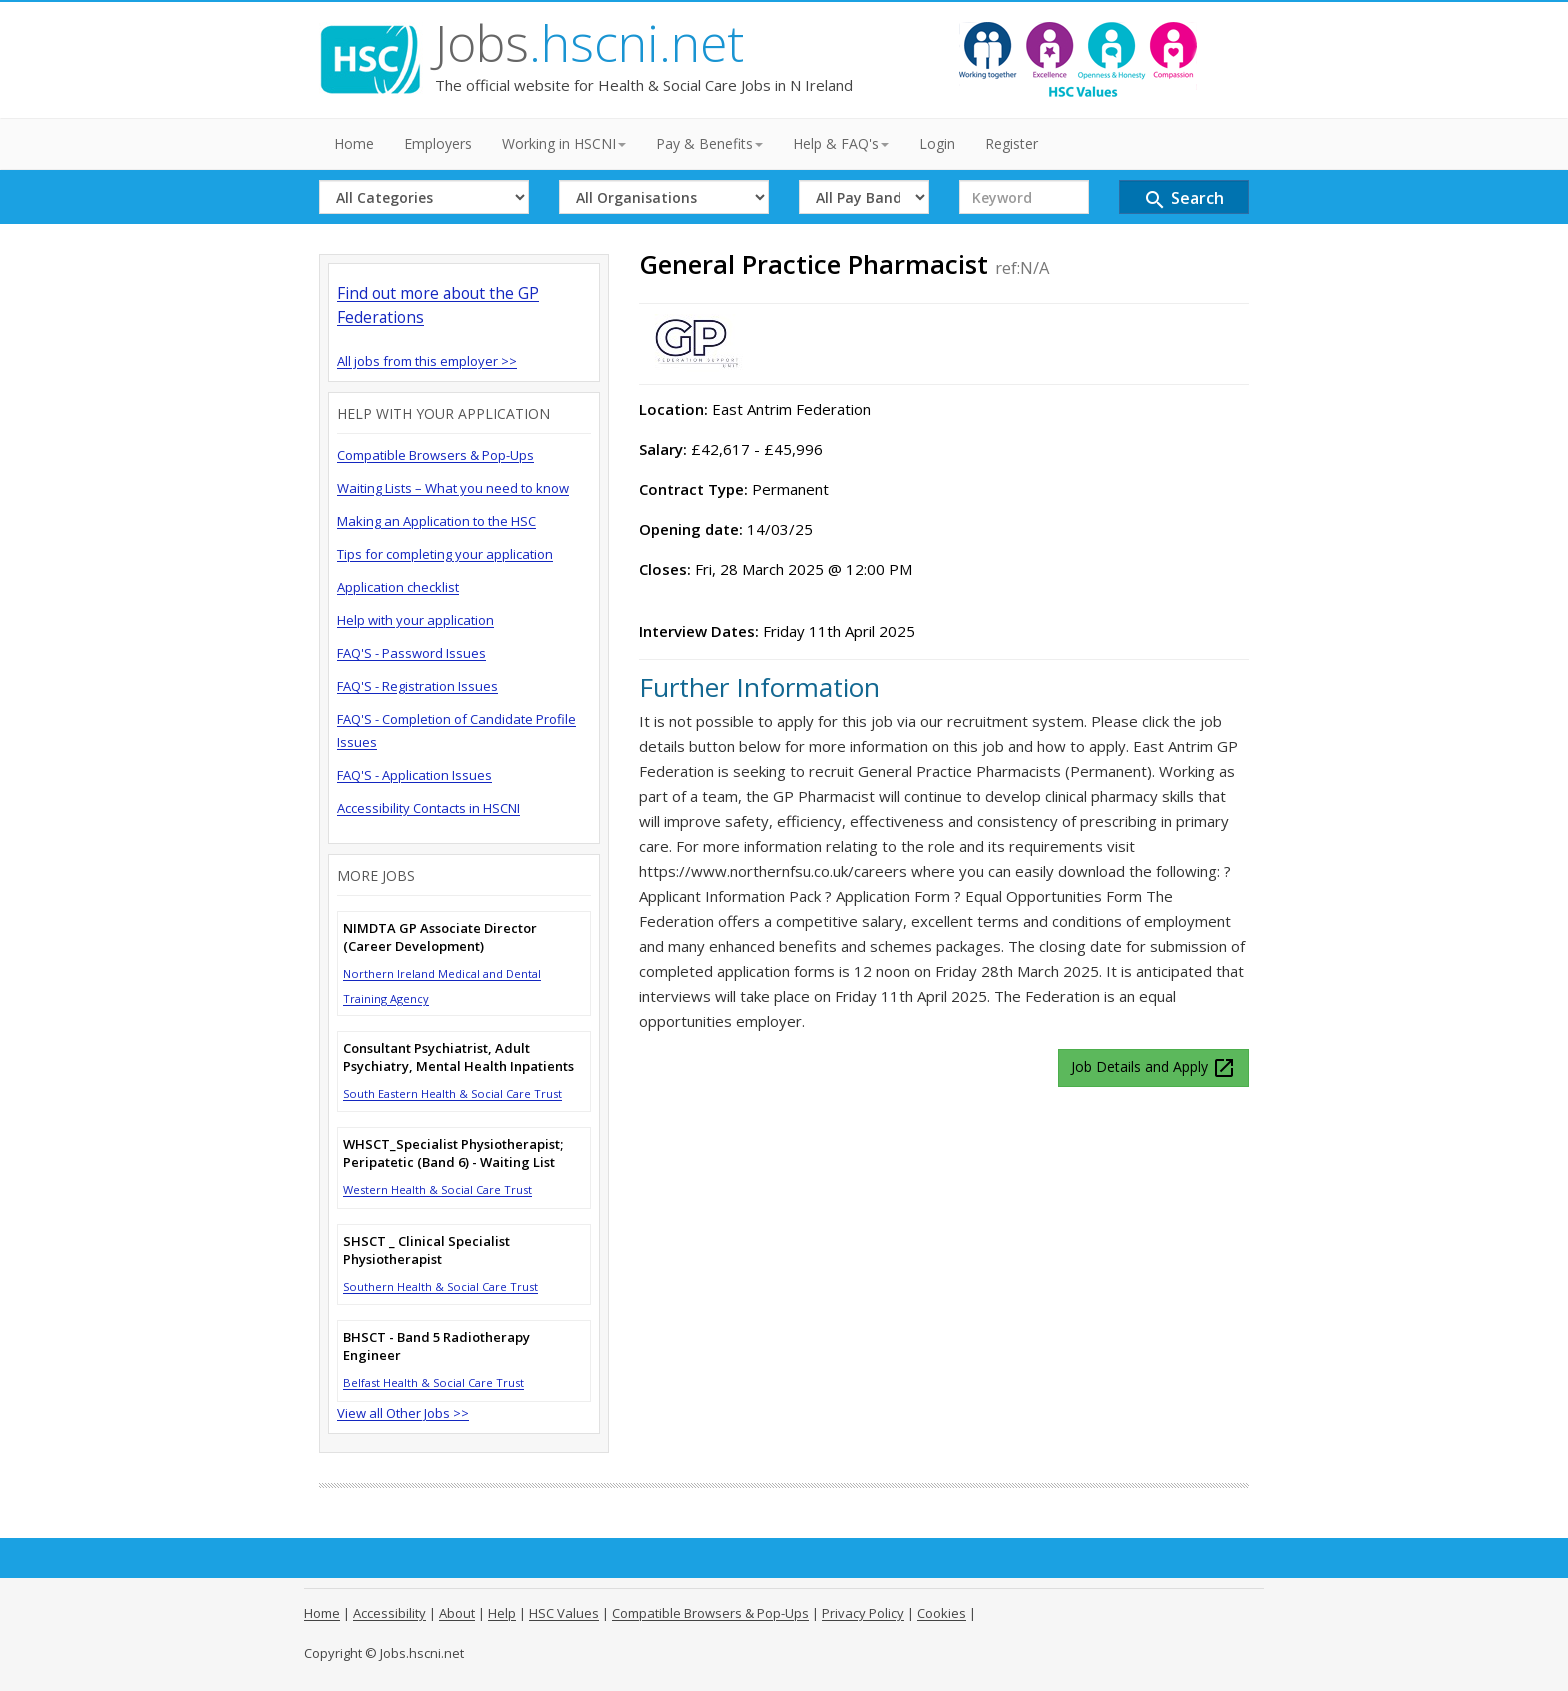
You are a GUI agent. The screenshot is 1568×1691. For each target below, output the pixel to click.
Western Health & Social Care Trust (437, 1189)
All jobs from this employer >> (427, 361)
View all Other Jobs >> (403, 1413)
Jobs (589, 43)
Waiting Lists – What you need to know (453, 488)
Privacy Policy (863, 1613)
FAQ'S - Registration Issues (417, 686)
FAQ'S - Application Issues (414, 775)
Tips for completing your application (445, 554)
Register (1011, 143)
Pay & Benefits (709, 143)
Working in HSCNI (564, 143)
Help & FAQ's (841, 143)
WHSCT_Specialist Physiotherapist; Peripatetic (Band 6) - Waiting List (453, 1153)
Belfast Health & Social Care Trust (433, 1382)
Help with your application (415, 620)
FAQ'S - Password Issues (411, 653)
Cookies (941, 1613)
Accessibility (389, 1613)
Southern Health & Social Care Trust (440, 1286)
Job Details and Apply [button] (1153, 1068)
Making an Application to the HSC (436, 521)
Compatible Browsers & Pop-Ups (435, 455)
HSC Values (564, 1613)
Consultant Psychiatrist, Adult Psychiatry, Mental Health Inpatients (458, 1057)
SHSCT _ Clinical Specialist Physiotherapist (426, 1250)
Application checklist (398, 587)
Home (354, 143)
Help (502, 1613)
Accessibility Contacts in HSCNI (428, 808)
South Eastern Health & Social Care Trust (452, 1093)
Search (1183, 199)
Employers (438, 143)
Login (937, 143)
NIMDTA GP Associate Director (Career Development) (440, 937)
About (457, 1613)
